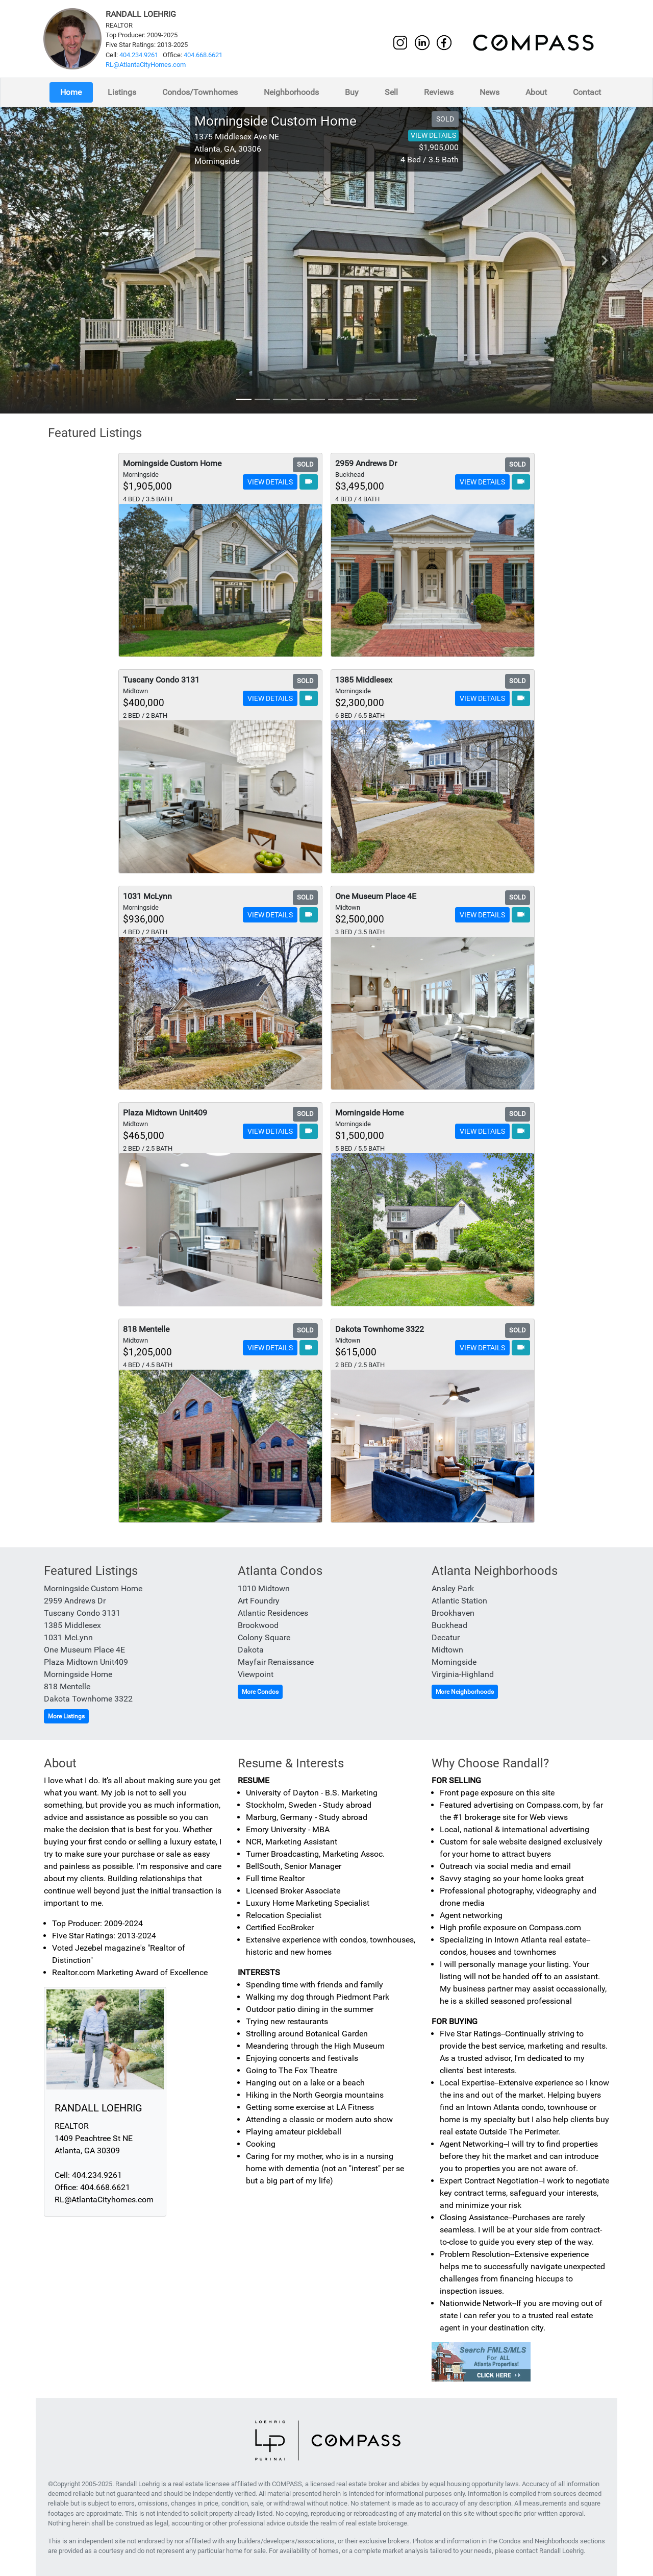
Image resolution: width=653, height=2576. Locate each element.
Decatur (446, 1637)
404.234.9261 (138, 55)
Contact (587, 92)
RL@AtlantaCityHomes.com (146, 64)
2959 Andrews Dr (75, 1601)
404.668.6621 (203, 55)
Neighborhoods (291, 92)
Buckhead (449, 1625)
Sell (391, 92)
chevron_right (604, 260)
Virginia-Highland (463, 1674)
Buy (352, 92)
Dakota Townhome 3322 (88, 1699)
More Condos (260, 1691)
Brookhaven (453, 1613)
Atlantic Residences (273, 1613)
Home (71, 92)
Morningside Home (78, 1674)
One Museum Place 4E (84, 1650)
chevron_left (49, 260)
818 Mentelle (67, 1686)
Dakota (251, 1650)
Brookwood (258, 1625)
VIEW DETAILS (433, 135)
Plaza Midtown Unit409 (86, 1662)
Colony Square (264, 1637)
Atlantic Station (459, 1601)
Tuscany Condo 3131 (82, 1613)
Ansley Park (453, 1588)
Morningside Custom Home (93, 1588)
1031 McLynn (68, 1637)
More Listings (66, 1716)
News (489, 92)
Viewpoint (255, 1674)
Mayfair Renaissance (276, 1662)
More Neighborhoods (465, 1691)
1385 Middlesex (72, 1625)
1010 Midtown (264, 1588)
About (536, 92)
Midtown (447, 1650)
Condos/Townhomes (200, 92)
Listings (122, 92)
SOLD (445, 119)
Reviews (439, 92)
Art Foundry (259, 1601)
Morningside (454, 1662)
